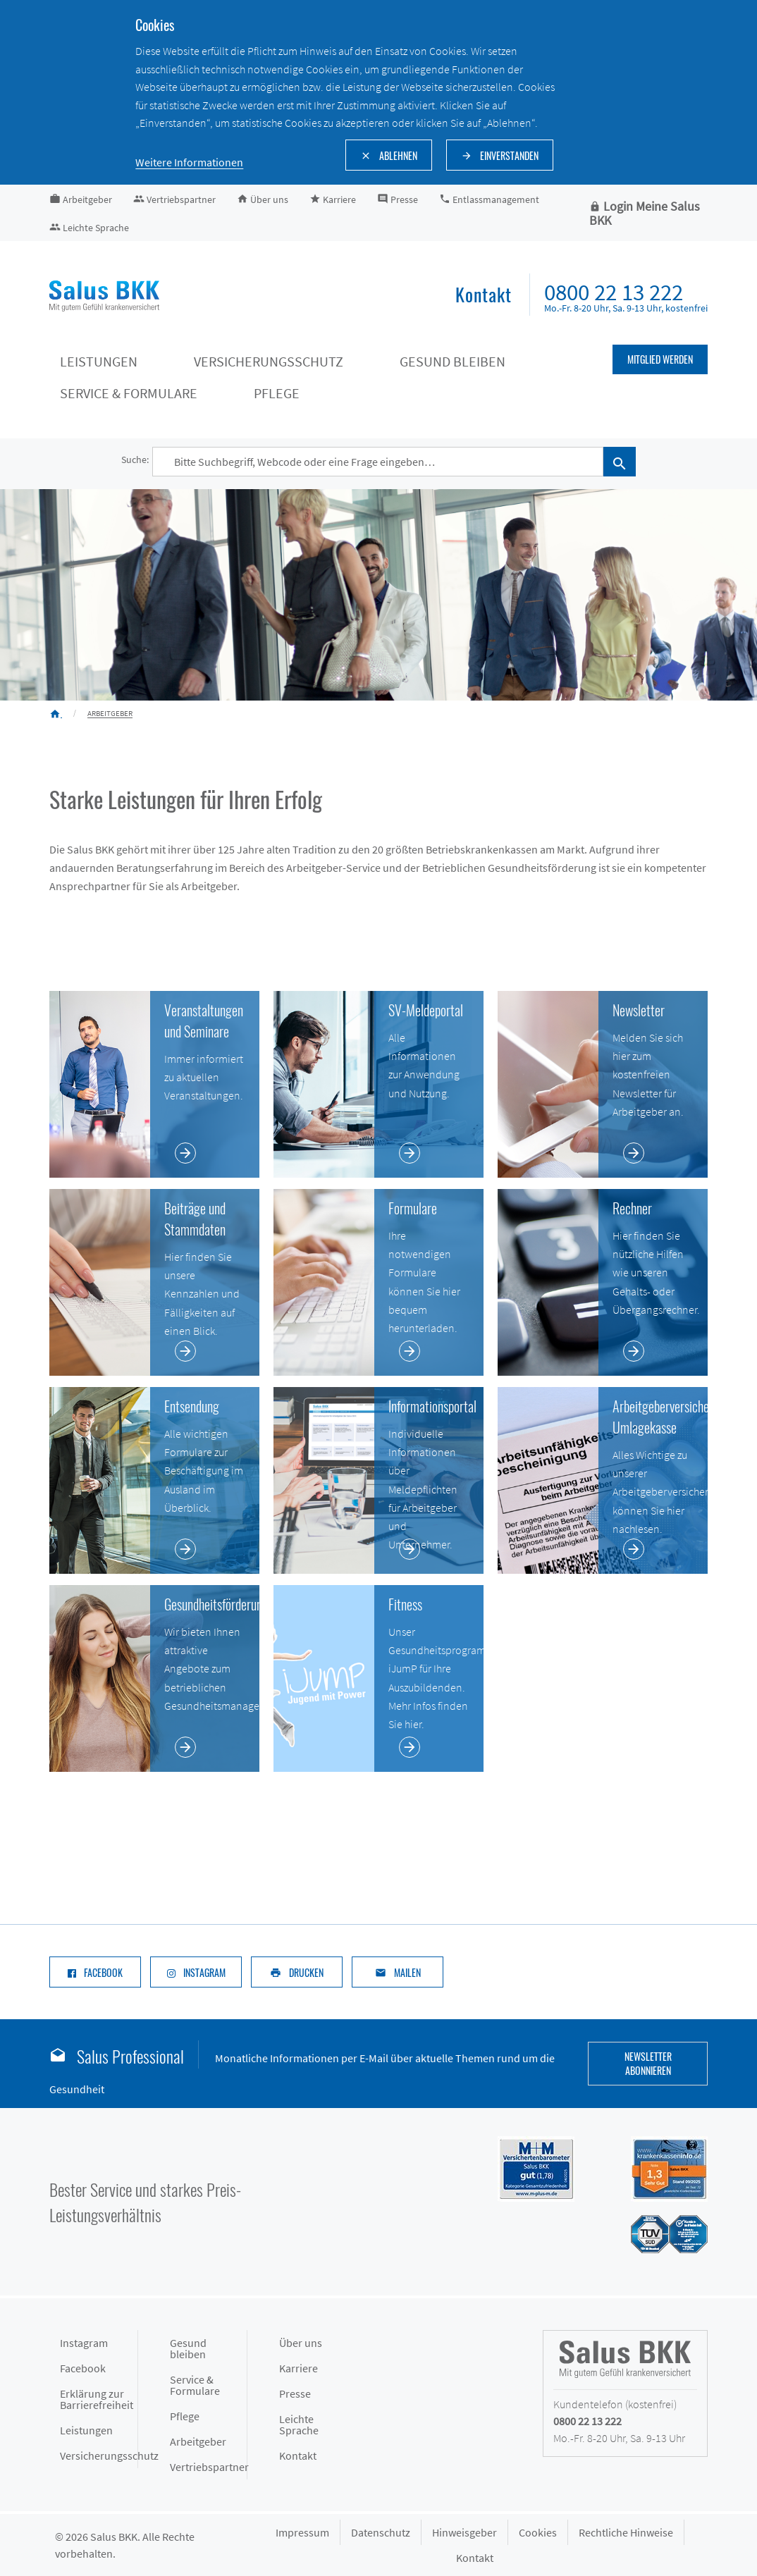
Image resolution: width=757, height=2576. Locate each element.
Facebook (83, 2368)
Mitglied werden (660, 359)
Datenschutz (380, 2532)
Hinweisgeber (464, 2532)
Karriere (298, 2368)
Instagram (84, 2343)
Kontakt (297, 2455)
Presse (295, 2393)
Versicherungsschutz (98, 2455)
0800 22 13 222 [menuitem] (613, 292)
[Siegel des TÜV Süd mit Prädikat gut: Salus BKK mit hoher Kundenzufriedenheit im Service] (655, 2233)
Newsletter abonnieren (648, 2063)
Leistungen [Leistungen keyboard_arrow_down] (98, 361)
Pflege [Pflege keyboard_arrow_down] (277, 393)
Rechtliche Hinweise (626, 2532)
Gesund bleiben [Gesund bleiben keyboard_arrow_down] (452, 361)
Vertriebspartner (208, 2467)
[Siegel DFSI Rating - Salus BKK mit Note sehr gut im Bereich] (655, 2168)
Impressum (302, 2532)
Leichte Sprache (299, 2424)
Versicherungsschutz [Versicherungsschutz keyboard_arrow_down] (268, 361)
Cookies (538, 2532)
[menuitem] (483, 296)
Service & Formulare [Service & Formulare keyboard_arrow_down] (128, 393)
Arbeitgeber (198, 2441)
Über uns (300, 2343)
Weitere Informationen (189, 162)
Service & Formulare (195, 2385)
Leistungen (86, 2430)
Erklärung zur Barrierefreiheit (96, 2399)
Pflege (184, 2416)
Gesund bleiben (188, 2348)
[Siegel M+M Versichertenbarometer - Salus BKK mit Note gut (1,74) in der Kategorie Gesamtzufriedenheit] (521, 2168)
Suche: (135, 459)
